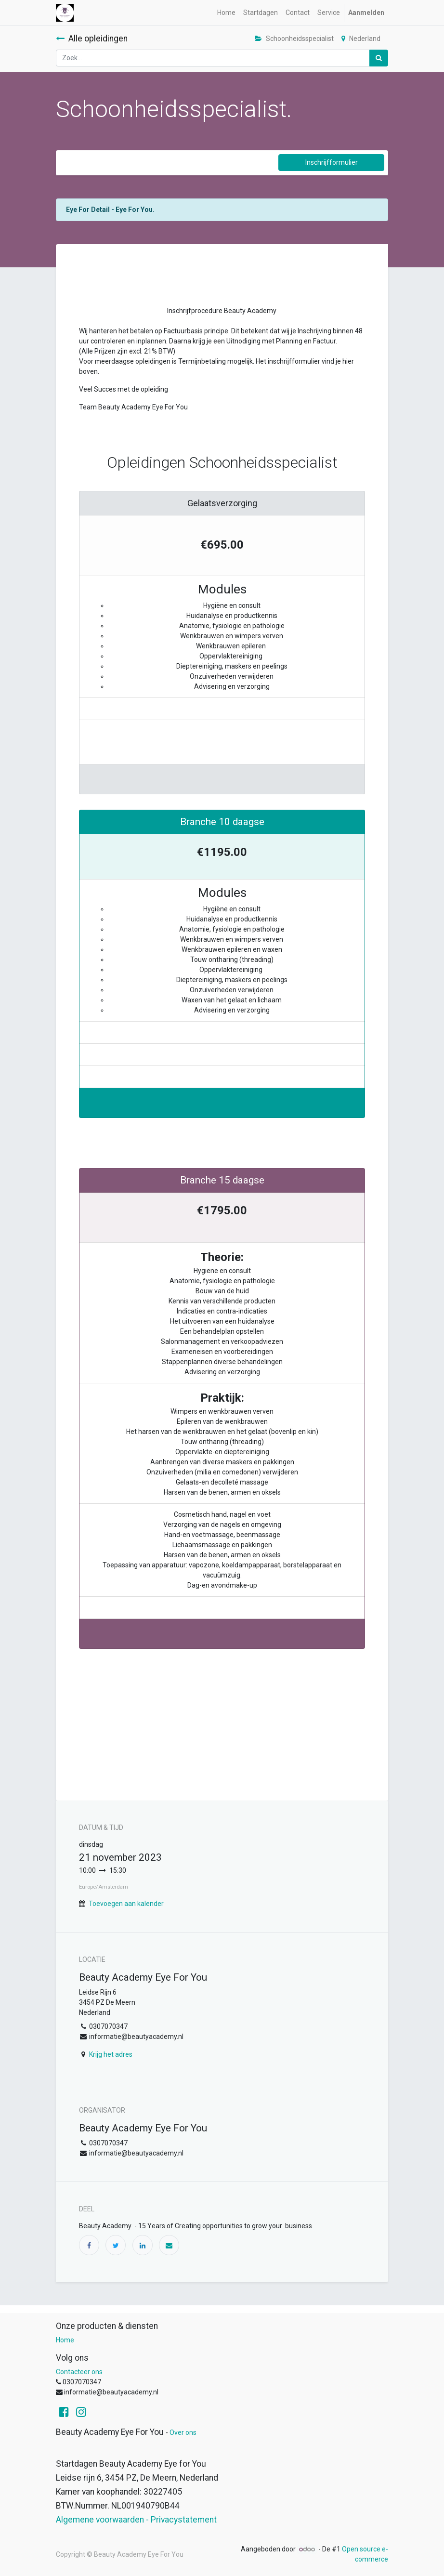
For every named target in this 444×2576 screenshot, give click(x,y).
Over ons (183, 2432)
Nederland (360, 38)
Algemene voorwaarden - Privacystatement (136, 2519)
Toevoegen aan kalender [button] (126, 1903)
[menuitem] (226, 13)
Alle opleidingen (92, 38)
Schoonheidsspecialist (294, 38)
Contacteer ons (79, 2372)
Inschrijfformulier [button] (331, 162)
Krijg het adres (110, 2054)
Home (65, 2340)
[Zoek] (378, 58)
